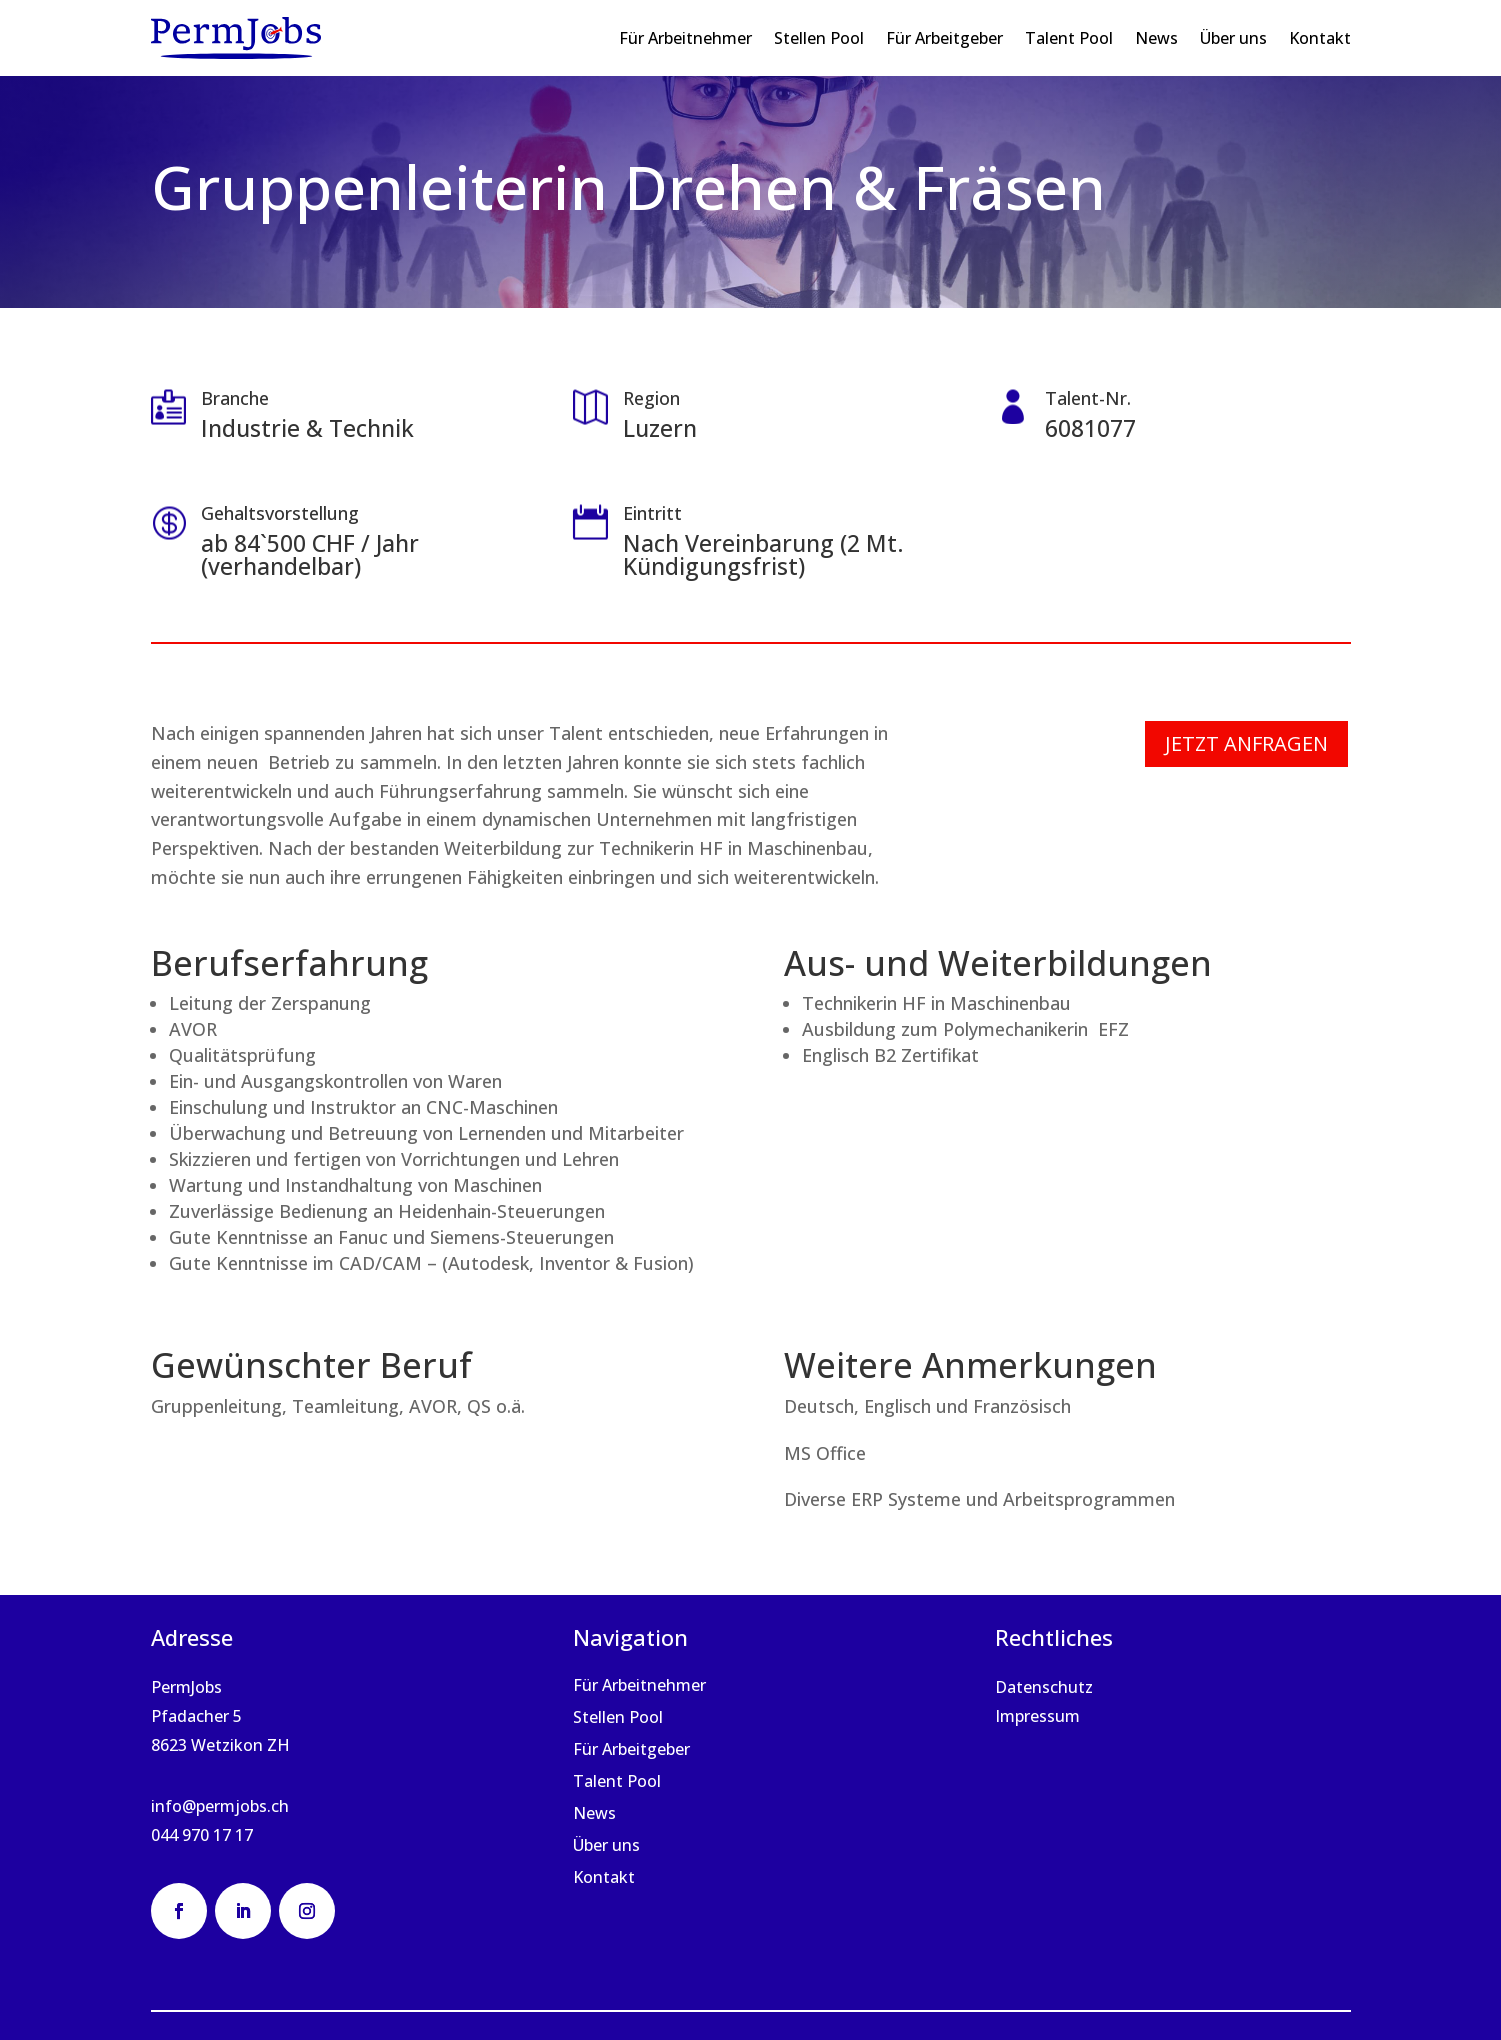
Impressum (1037, 1716)
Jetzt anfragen (1246, 743)
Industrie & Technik (307, 428)
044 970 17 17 (202, 1835)
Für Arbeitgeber (944, 38)
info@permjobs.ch (220, 1806)
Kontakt (1320, 38)
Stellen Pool (819, 38)
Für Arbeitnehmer (685, 38)
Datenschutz (1044, 1687)
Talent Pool (1069, 38)
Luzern (660, 428)
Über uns (1233, 38)
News (1156, 38)
